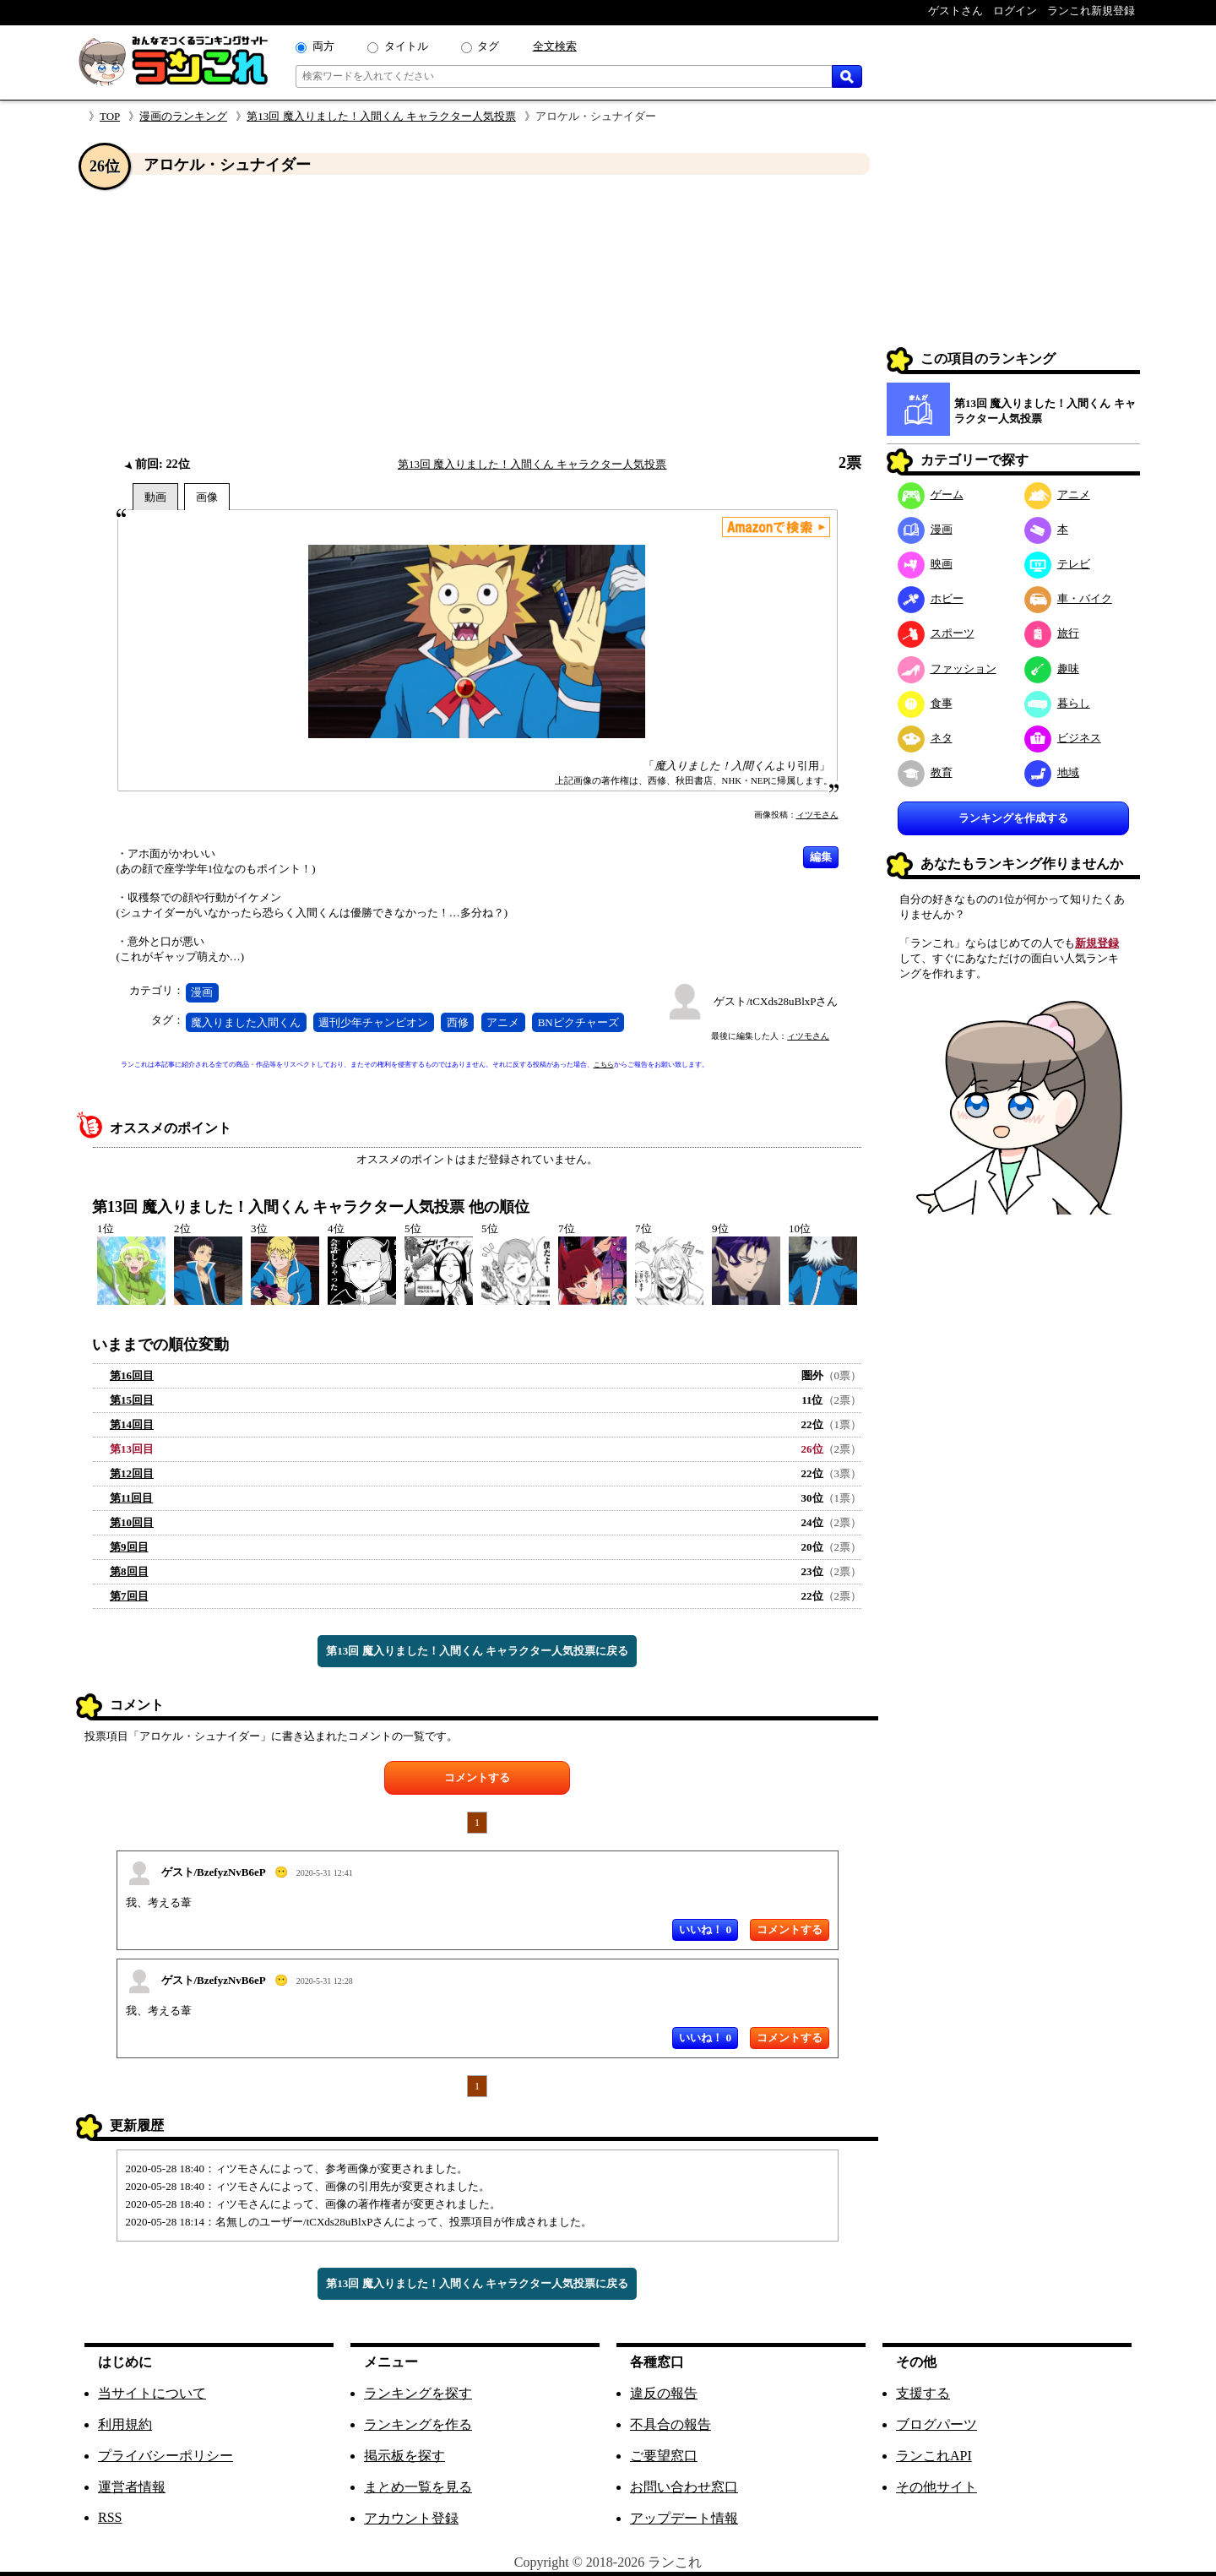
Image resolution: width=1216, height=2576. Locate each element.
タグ (488, 46)
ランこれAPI (934, 2455)
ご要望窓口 (664, 2455)
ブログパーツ (936, 2424)
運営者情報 (132, 2487)
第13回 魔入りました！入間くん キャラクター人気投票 (381, 116)
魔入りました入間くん (246, 1022)
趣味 (1051, 668)
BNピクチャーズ (578, 1022)
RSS (110, 2517)
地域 (1051, 772)
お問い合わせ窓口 (684, 2487)
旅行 (1051, 633)
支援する (923, 2393)
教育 (925, 772)
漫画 (202, 992)
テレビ (1057, 563)
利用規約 (125, 2424)
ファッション (947, 668)
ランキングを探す (418, 2393)
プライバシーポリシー (165, 2455)
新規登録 (1097, 943)
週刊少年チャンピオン (373, 1022)
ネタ (925, 737)
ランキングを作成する (1013, 818)
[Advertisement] (477, 315)
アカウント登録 (411, 2518)
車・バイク (1068, 598)
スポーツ (936, 633)
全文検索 (555, 46)
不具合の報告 (670, 2424)
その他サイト (936, 2487)
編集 (821, 857)
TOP (110, 116)
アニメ (502, 1022)
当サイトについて (152, 2393)
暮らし (1057, 703)
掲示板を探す (404, 2455)
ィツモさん (817, 814)
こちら (604, 1064)
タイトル (406, 46)
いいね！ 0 (705, 1929)
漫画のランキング (183, 116)
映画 (925, 563)
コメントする (477, 1777)
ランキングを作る (418, 2424)
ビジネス (1062, 737)
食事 (925, 703)
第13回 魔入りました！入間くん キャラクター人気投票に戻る (477, 1650)
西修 (458, 1022)
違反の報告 (664, 2393)
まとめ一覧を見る (418, 2487)
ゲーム (931, 494)
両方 (323, 46)
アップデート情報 (684, 2518)
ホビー (931, 598)
